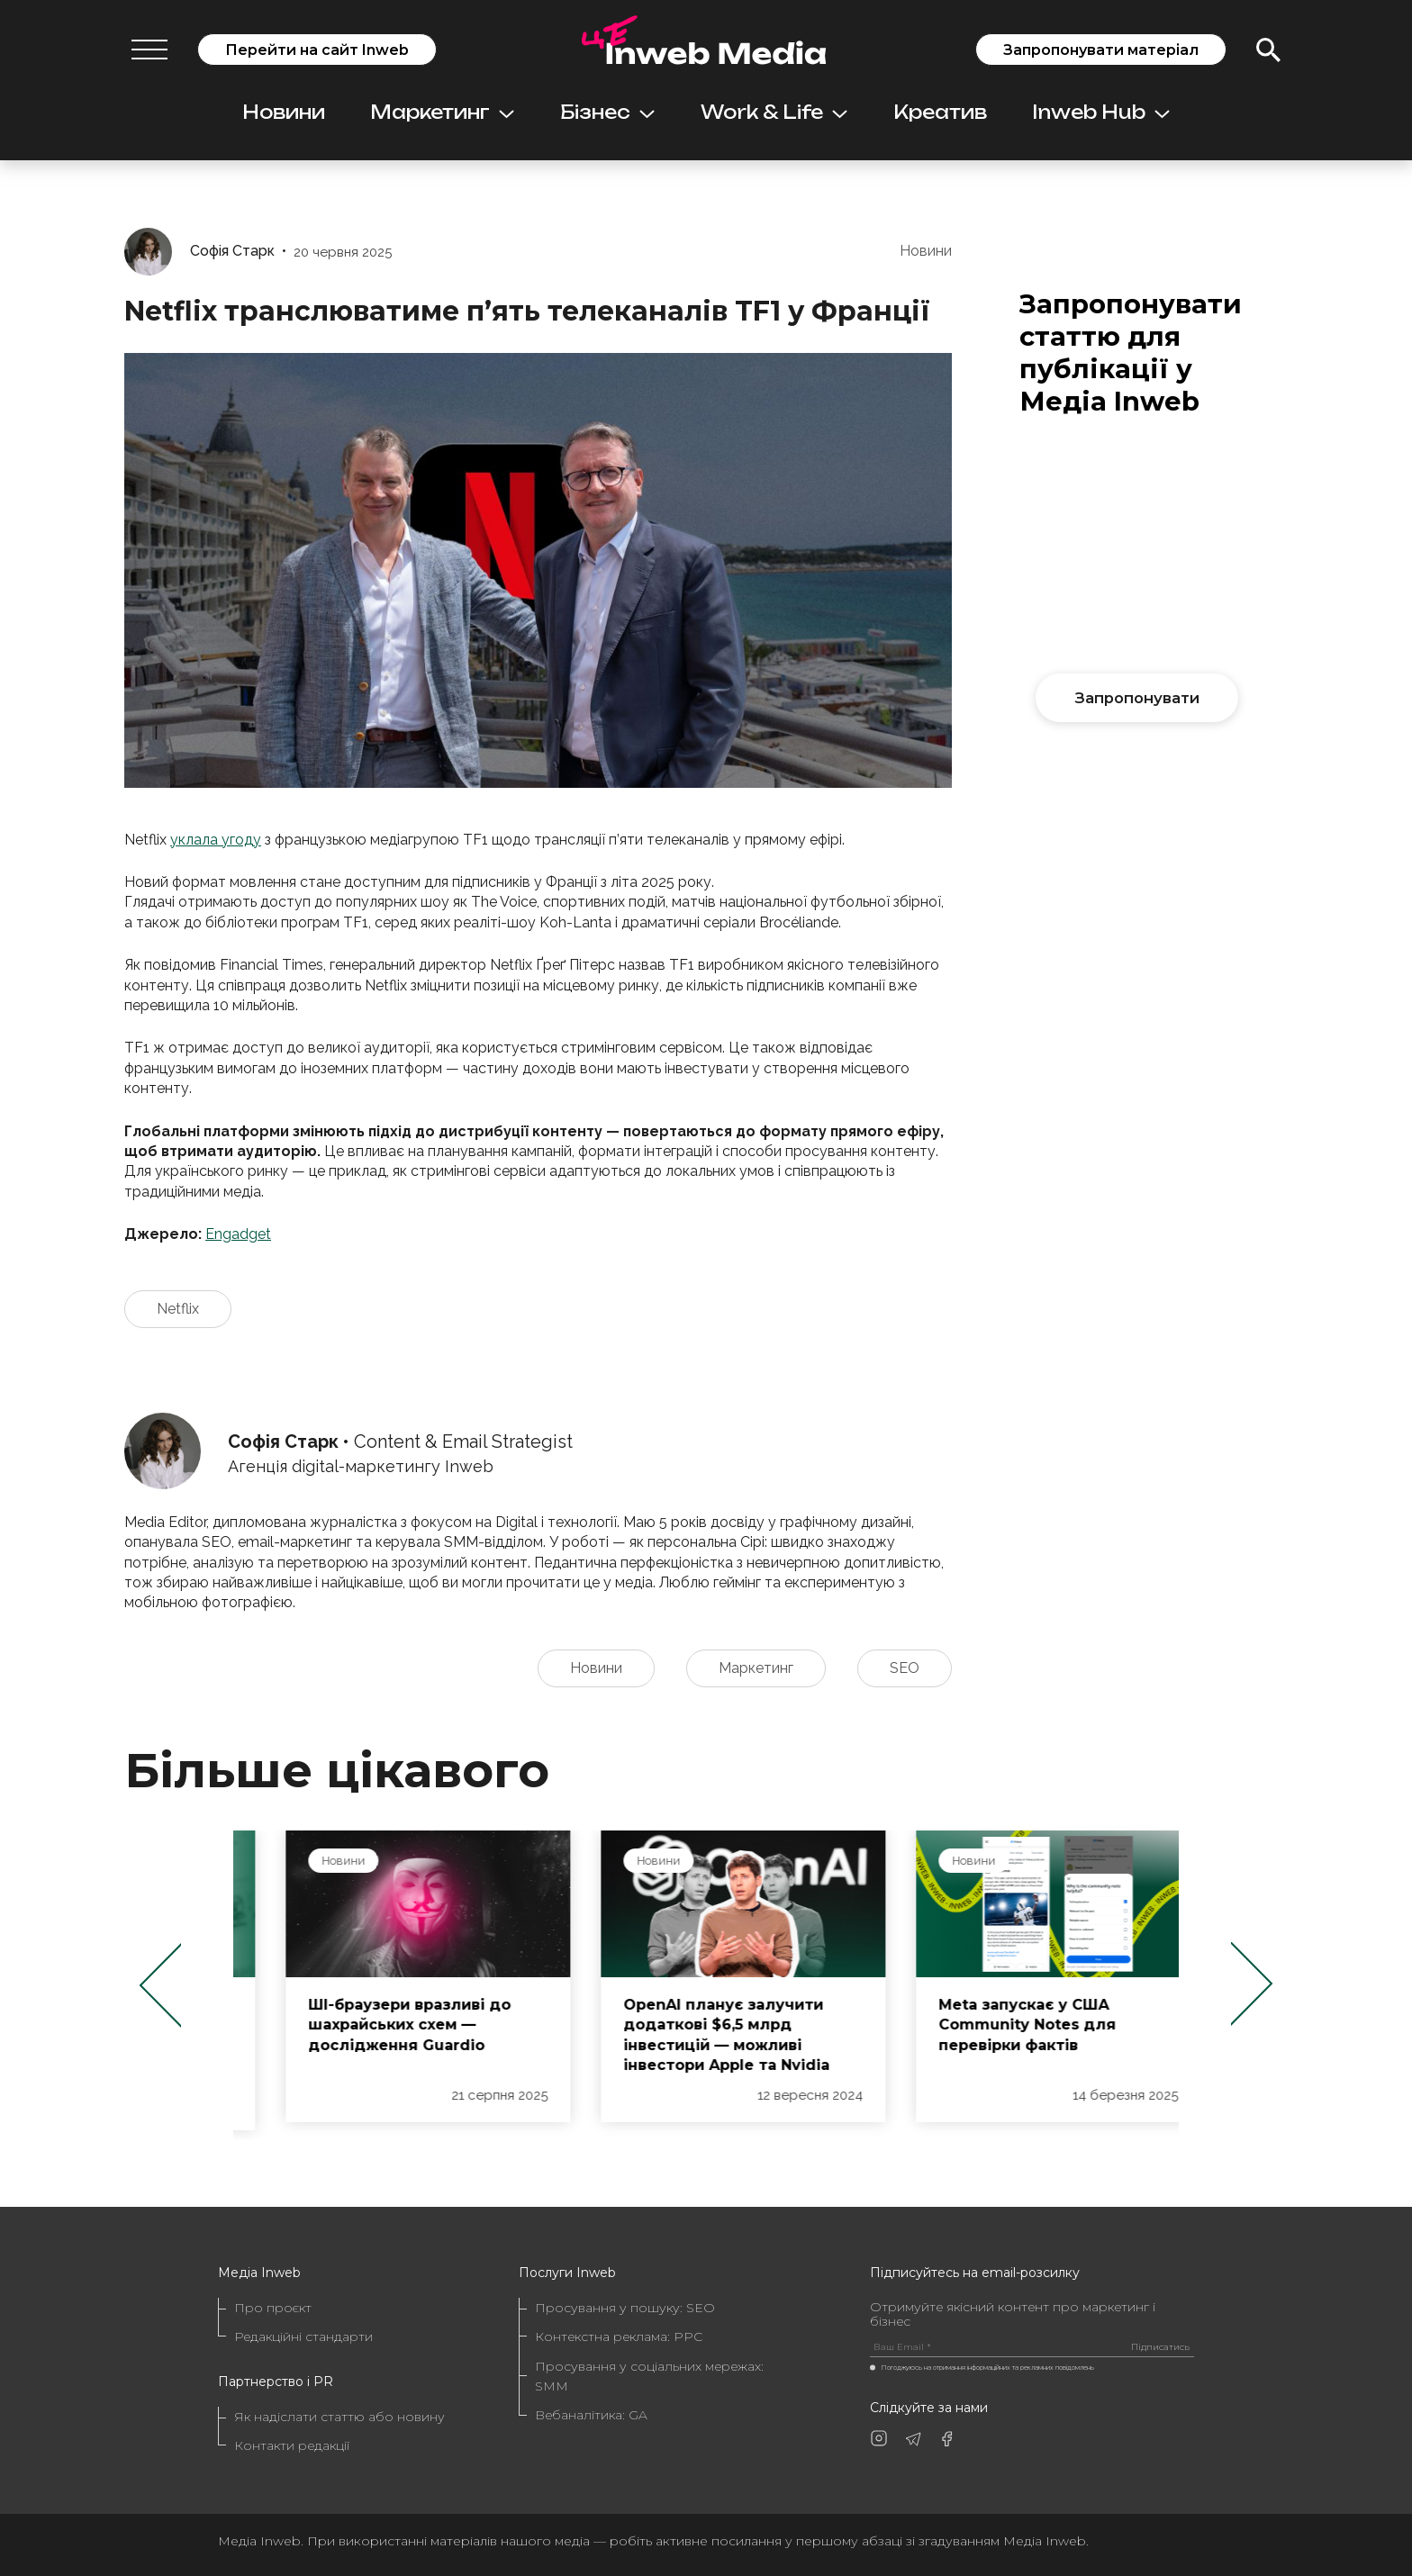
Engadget (238, 1234)
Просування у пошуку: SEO (625, 2308)
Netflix (178, 1308)
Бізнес (607, 112)
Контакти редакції (291, 2445)
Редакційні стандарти (303, 2336)
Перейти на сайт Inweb (317, 50)
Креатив (940, 112)
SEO (904, 1668)
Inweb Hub (1101, 112)
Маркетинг (442, 112)
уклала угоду (215, 839)
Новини (283, 112)
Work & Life (774, 112)
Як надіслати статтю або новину (339, 2417)
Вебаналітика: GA (591, 2415)
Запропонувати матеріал (1101, 50)
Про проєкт (273, 2308)
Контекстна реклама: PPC (618, 2336)
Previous (160, 1985)
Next (1252, 1985)
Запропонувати (1137, 698)
